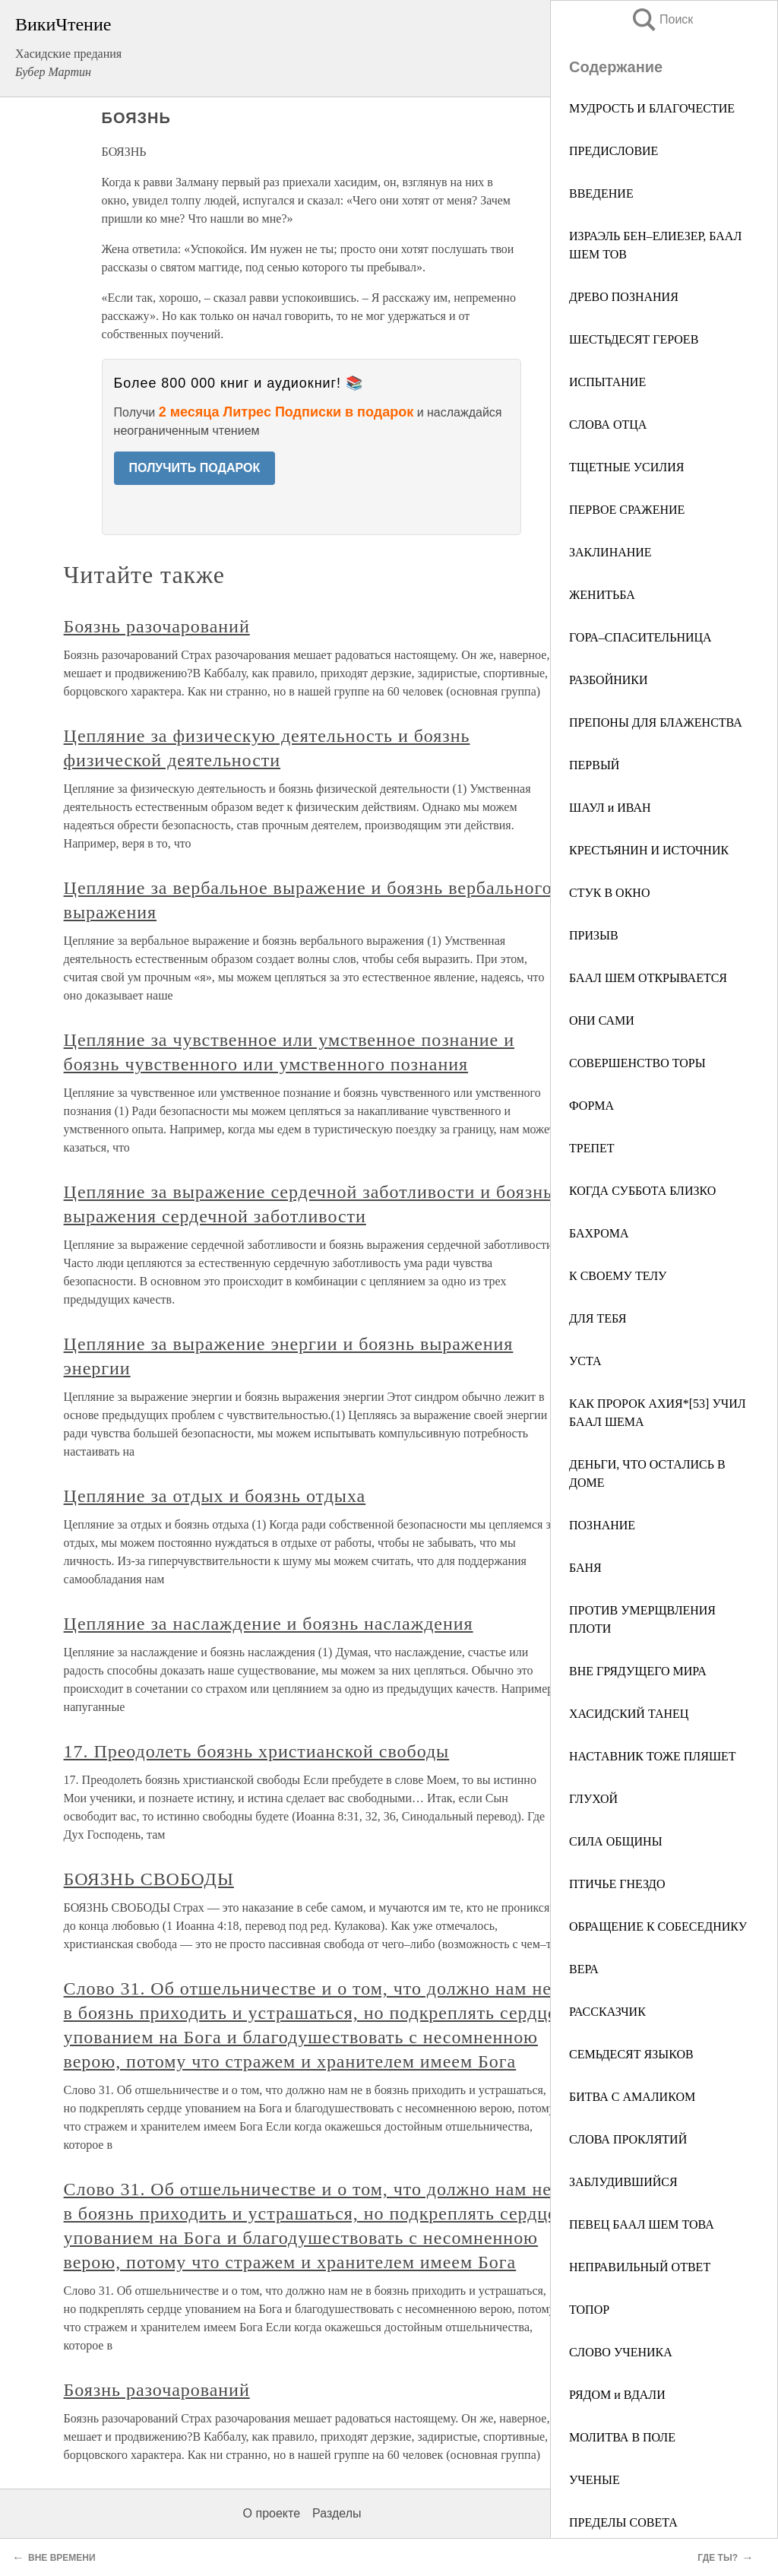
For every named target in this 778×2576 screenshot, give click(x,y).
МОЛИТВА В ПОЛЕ (622, 2437)
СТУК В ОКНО (609, 892)
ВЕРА (584, 1969)
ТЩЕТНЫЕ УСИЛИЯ (626, 467)
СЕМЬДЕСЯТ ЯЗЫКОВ (631, 2054)
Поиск (661, 19)
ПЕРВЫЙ (594, 765)
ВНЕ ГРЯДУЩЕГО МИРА (638, 1671)
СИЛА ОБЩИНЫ (616, 1841)
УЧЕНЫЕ (594, 2479)
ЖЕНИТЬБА (602, 594)
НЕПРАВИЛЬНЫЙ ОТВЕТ (639, 2267)
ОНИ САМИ (601, 1020)
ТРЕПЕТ (592, 1148)
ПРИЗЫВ (593, 935)
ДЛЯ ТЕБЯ (597, 1318)
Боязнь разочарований (157, 626)
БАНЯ (585, 1567)
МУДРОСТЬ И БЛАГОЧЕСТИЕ (652, 108)
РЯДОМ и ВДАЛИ (617, 2394)
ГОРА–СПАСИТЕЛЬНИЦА (640, 637)
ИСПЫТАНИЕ (607, 381)
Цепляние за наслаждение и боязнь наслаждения (268, 1623)
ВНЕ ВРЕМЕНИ (62, 2557)
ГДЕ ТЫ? (717, 2557)
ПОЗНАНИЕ (602, 1525)
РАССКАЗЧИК (607, 2011)
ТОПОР (589, 2309)
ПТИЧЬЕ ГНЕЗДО (617, 1883)
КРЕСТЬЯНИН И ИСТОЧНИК (649, 850)
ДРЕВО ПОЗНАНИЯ (623, 296)
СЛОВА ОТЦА (608, 424)
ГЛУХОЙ (593, 1798)
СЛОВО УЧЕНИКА (620, 2352)
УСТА (585, 1361)
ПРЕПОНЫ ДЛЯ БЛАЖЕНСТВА (655, 722)
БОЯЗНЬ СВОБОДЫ (149, 1879)
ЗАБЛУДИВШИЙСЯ (623, 2181)
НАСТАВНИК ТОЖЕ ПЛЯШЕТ (652, 1756)
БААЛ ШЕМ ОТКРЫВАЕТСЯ (648, 977)
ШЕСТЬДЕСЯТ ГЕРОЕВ (633, 339)
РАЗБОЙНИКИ (608, 679)
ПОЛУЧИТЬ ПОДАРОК (195, 467)
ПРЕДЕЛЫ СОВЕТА (623, 2522)
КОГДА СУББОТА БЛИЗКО (642, 1190)
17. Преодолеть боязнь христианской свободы (257, 1751)
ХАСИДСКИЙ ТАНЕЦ (628, 1713)
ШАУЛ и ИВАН (610, 807)
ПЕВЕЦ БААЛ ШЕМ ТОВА (641, 2224)
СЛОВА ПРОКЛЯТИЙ (628, 2139)
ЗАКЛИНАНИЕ (610, 552)
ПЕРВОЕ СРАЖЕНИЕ (627, 509)
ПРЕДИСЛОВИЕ (613, 150)
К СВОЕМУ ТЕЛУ (617, 1275)
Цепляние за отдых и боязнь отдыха (215, 1496)
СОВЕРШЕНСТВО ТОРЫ (637, 1063)
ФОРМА (591, 1105)
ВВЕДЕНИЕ (601, 193)
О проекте (271, 2513)
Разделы (336, 2513)
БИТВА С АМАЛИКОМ (632, 2096)
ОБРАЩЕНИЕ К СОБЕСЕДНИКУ (658, 1926)
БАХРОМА (599, 1233)
